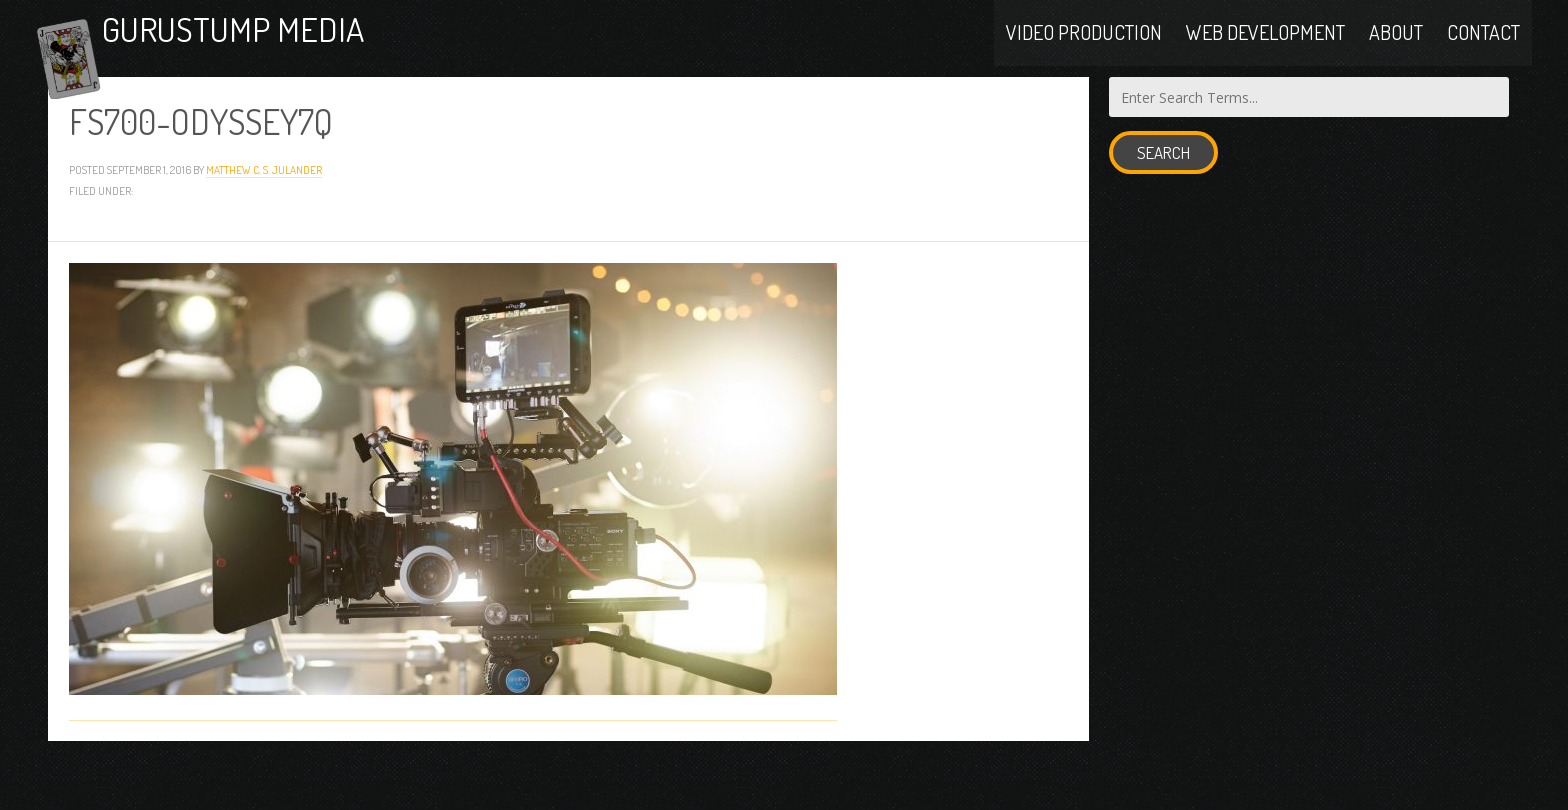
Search (1163, 200)
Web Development (1265, 52)
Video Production (1084, 52)
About (1396, 52)
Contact (1483, 52)
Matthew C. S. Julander (264, 216)
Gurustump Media (302, 52)
